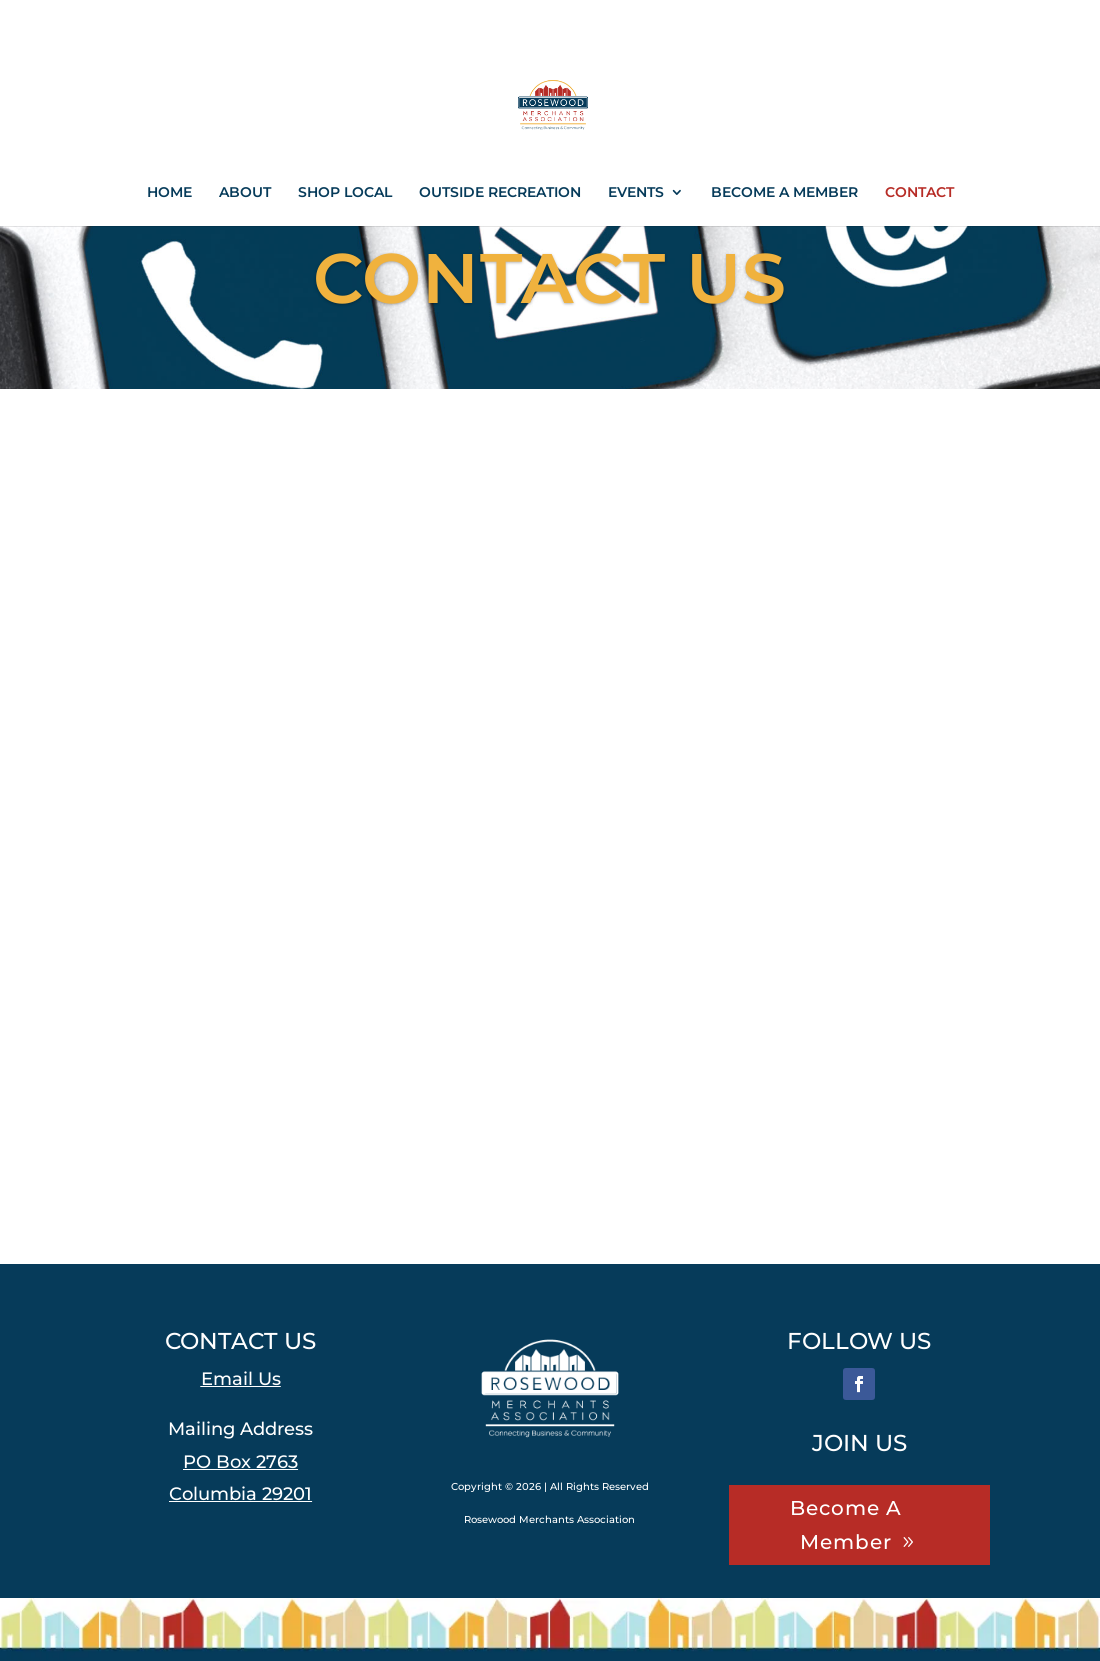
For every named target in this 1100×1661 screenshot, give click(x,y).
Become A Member (846, 1525)
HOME (169, 193)
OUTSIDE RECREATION (500, 193)
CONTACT (919, 193)
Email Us (241, 1379)
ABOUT (245, 193)
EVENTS (636, 193)
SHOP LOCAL (345, 193)
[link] (284, 1494)
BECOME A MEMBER (784, 193)
